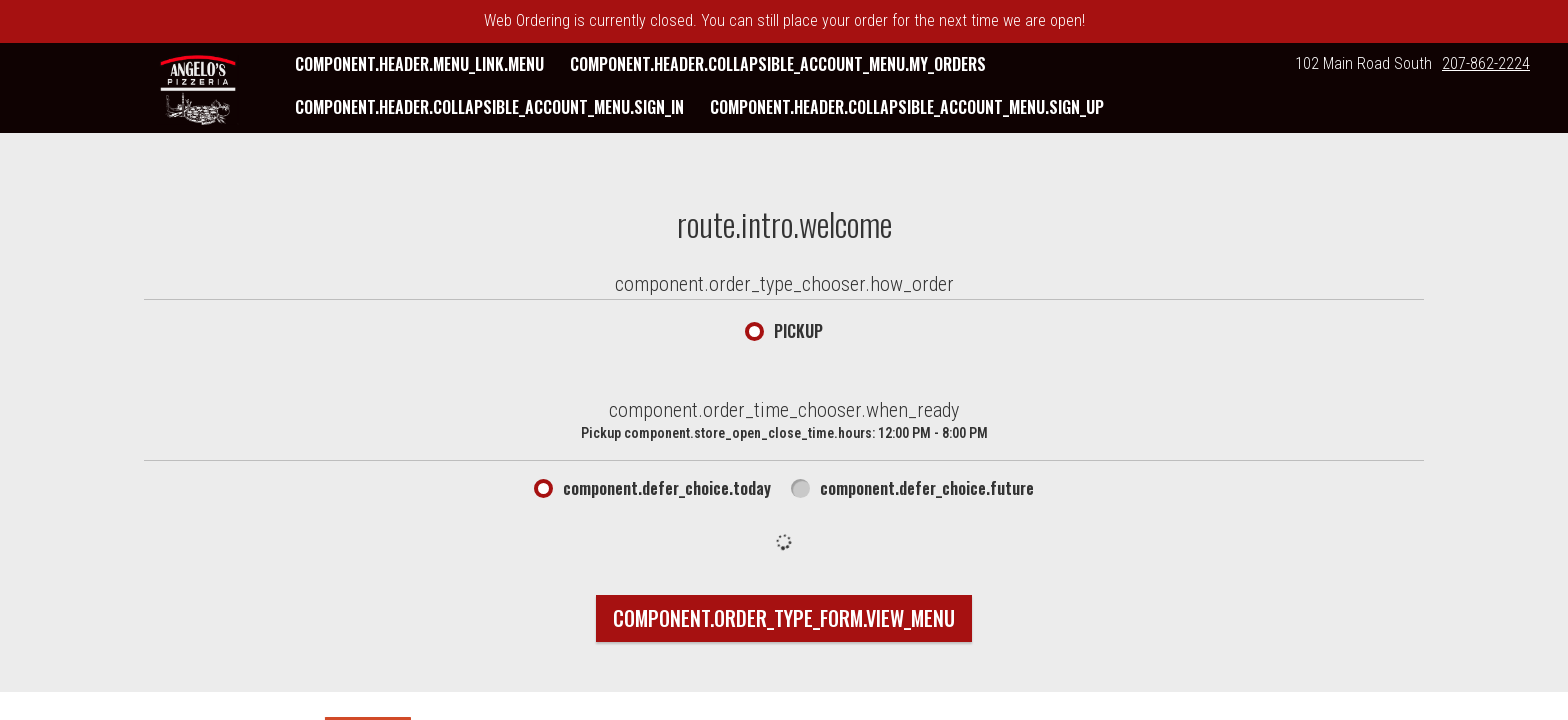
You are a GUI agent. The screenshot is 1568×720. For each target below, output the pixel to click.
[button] (198, 90)
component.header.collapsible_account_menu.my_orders (778, 64)
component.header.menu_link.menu (419, 64)
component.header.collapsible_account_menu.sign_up (907, 107)
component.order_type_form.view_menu (784, 618)
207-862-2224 (1486, 63)
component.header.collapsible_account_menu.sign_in (489, 107)
